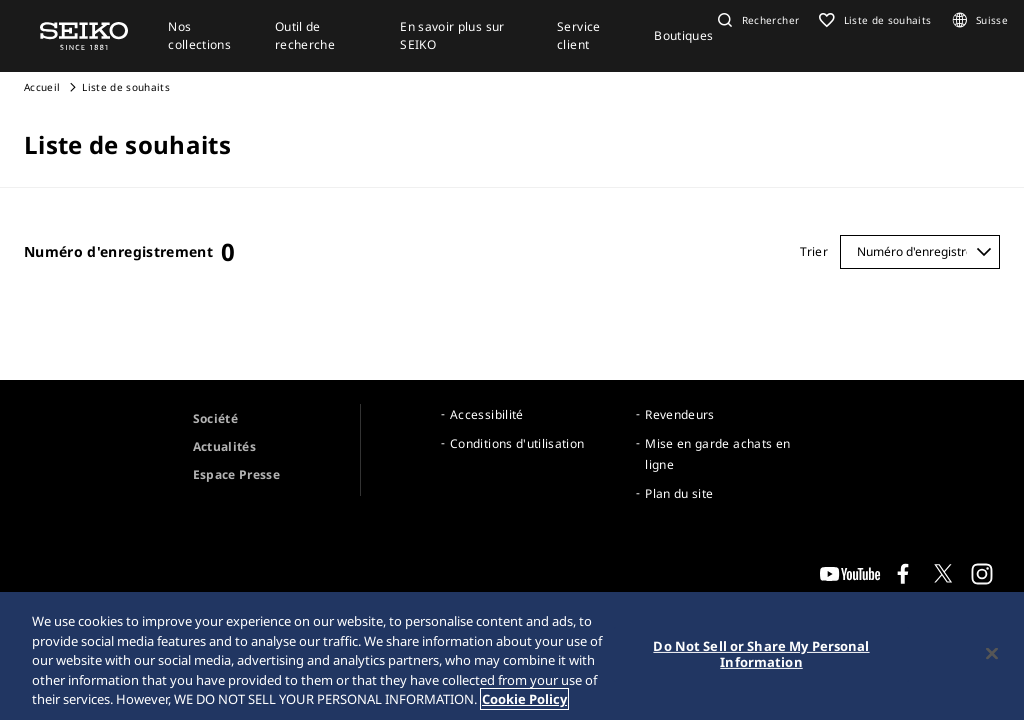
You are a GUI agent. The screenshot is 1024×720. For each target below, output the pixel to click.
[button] (756, 20)
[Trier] (920, 252)
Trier (814, 251)
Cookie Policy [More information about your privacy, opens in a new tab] (524, 700)
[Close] (992, 654)
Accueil (42, 87)
